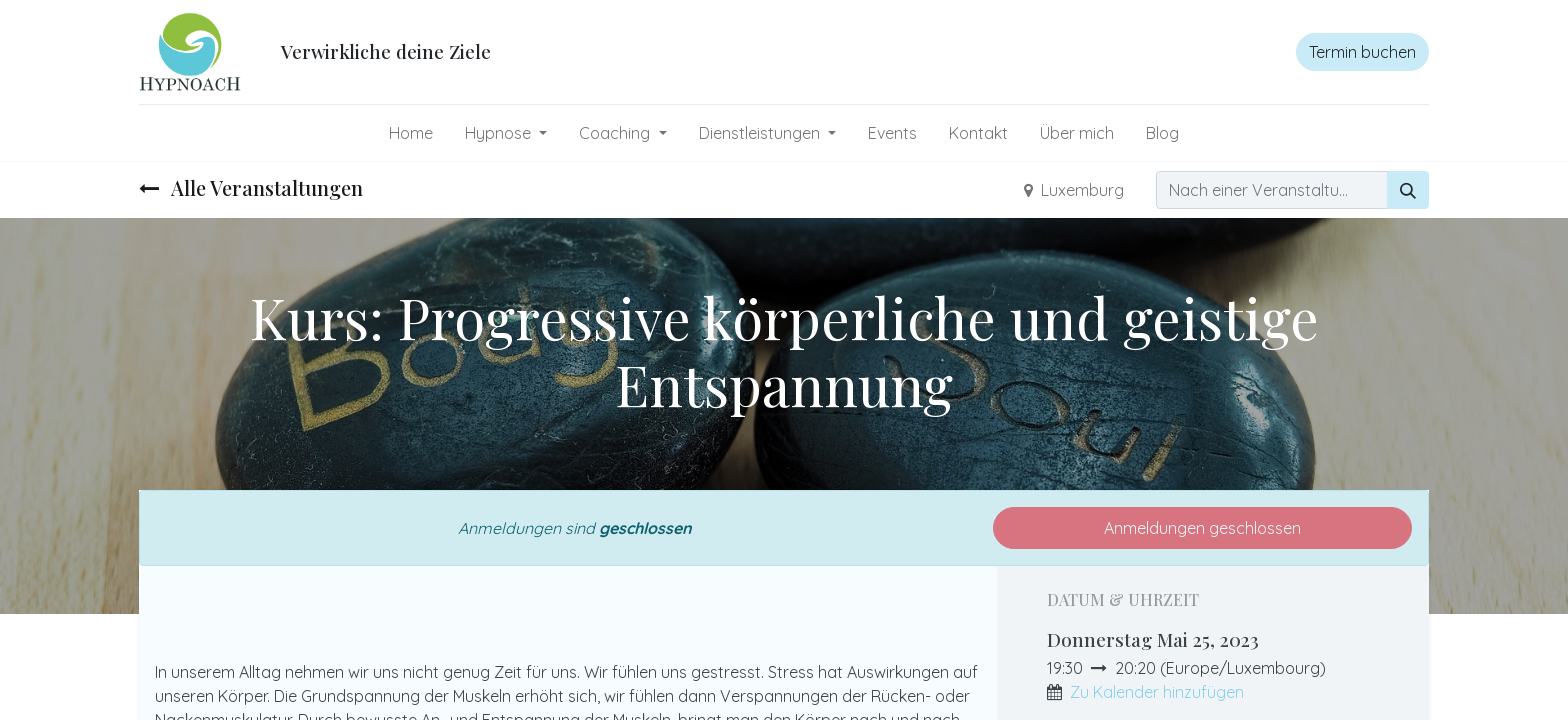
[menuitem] (411, 133)
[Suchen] (1408, 190)
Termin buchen (1362, 52)
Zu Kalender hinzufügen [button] (1157, 692)
